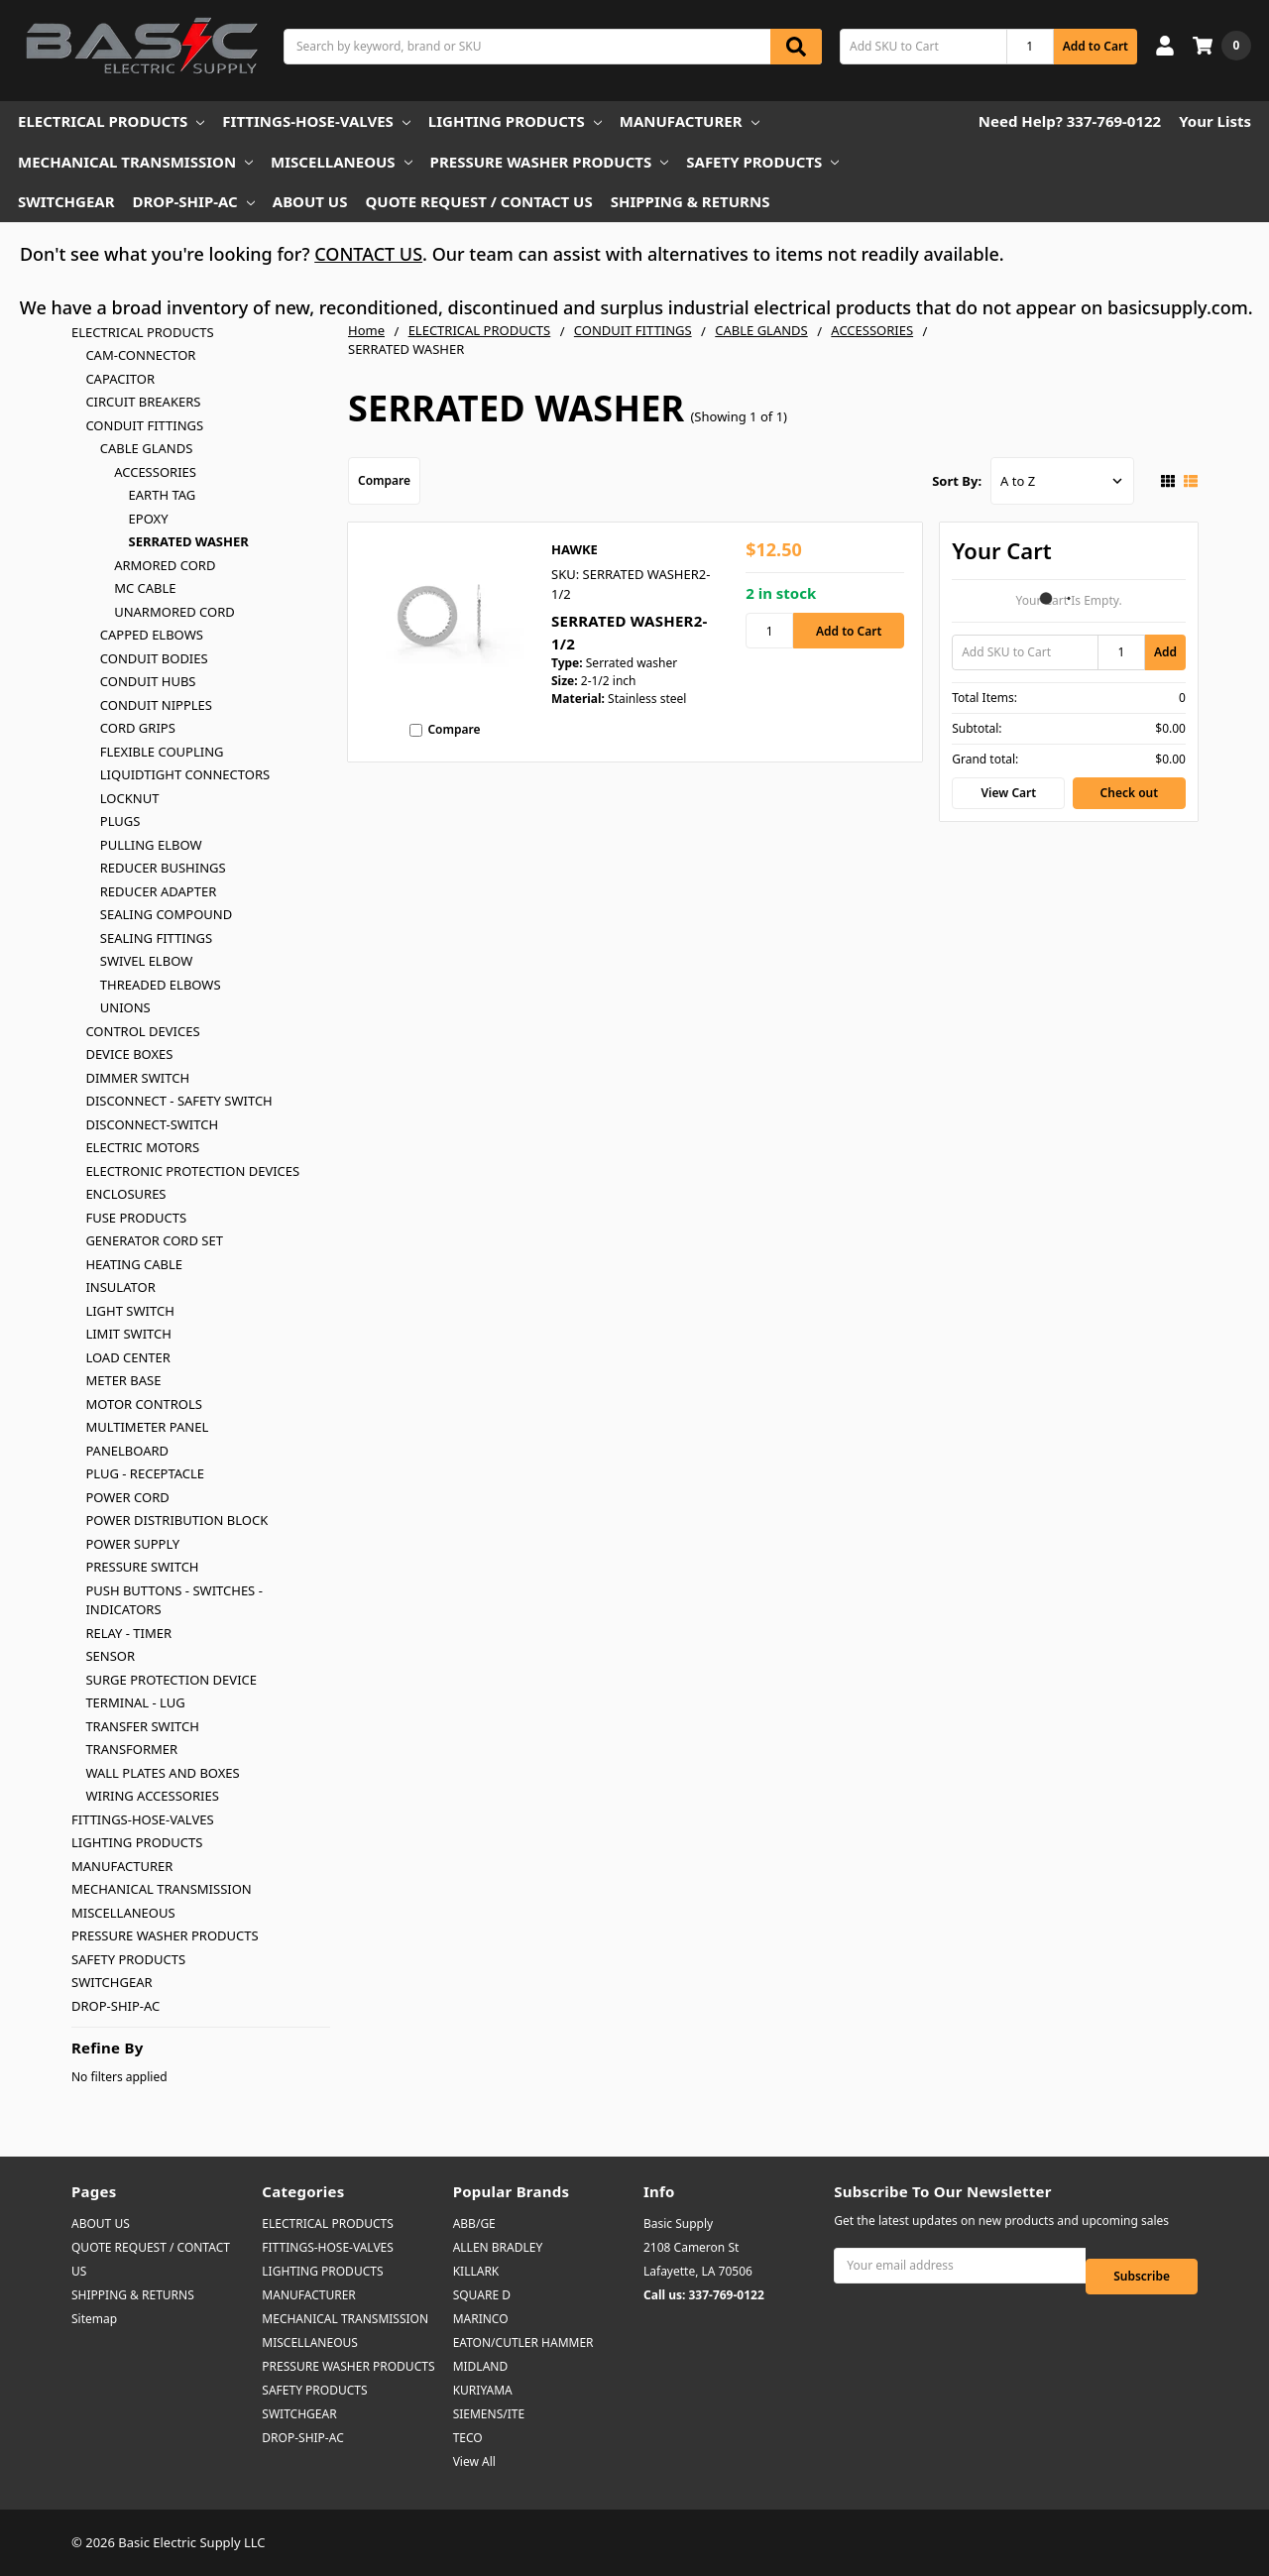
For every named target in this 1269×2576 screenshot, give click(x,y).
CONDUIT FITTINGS (144, 425)
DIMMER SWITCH (137, 1078)
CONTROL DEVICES (142, 1031)
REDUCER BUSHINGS (163, 868)
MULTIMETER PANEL (146, 1427)
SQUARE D (482, 2294)
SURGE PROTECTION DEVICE (171, 1680)
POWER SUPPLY (132, 1544)
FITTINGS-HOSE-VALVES (315, 121)
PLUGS (120, 821)
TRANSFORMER (131, 1749)
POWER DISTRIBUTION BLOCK (176, 1520)
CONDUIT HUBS (148, 681)
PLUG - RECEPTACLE (144, 1473)
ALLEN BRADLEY (498, 2247)
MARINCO (481, 2318)
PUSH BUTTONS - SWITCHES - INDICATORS (173, 1600)
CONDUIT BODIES (154, 658)
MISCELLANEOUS (341, 162)
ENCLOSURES (125, 1194)
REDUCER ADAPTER (158, 891)
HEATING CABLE (133, 1264)
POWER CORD (127, 1497)
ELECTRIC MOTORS (142, 1147)
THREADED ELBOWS (160, 985)
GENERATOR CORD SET (154, 1240)
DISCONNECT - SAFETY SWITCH (178, 1101)
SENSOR (110, 1656)
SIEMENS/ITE (488, 2413)
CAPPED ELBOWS (151, 635)
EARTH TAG (162, 495)
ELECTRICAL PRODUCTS (111, 121)
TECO (468, 2437)
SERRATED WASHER (189, 541)
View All (474, 2461)
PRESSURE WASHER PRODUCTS (549, 162)
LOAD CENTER (128, 1357)
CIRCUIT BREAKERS (142, 401)
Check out (1129, 792)
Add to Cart (1095, 46)
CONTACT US (368, 254)
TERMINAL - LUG (134, 1702)
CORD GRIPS (137, 728)
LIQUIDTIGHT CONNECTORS (185, 774)
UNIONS (125, 1007)
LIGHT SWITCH (129, 1311)
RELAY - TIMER (128, 1633)
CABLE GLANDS (146, 448)
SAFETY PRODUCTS (762, 162)
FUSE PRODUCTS (135, 1218)
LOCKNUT (130, 798)
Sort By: (956, 481)
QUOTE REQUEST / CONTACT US (478, 201)
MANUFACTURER (689, 121)
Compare (384, 480)
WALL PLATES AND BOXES (162, 1773)
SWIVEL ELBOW (146, 961)
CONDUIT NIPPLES (156, 705)
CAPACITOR (120, 379)
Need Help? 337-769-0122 (1070, 121)
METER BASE (123, 1380)
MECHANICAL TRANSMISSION (135, 162)
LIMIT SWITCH (128, 1334)
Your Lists (1215, 121)
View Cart (1009, 792)
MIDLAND (481, 2366)
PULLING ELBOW (151, 845)
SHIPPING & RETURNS (690, 201)
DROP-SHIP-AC (194, 201)
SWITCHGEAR (66, 201)
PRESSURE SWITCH (141, 1567)
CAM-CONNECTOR (140, 355)
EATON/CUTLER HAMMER (523, 2342)
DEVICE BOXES (129, 1054)
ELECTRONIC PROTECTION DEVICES (192, 1171)
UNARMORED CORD (174, 612)
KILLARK (476, 2271)
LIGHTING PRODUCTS (515, 121)
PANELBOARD (127, 1451)
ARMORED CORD (164, 565)
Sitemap (94, 2318)
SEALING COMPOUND (166, 914)
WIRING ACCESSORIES (151, 1796)
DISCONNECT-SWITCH (151, 1124)
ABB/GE (474, 2223)
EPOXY (149, 518)
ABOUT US (310, 201)
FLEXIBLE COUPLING (162, 752)
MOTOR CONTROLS (143, 1404)
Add (1165, 652)
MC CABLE (144, 588)
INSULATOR (120, 1287)
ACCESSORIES (155, 472)
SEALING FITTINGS (156, 938)
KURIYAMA (483, 2390)
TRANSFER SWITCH (142, 1726)
